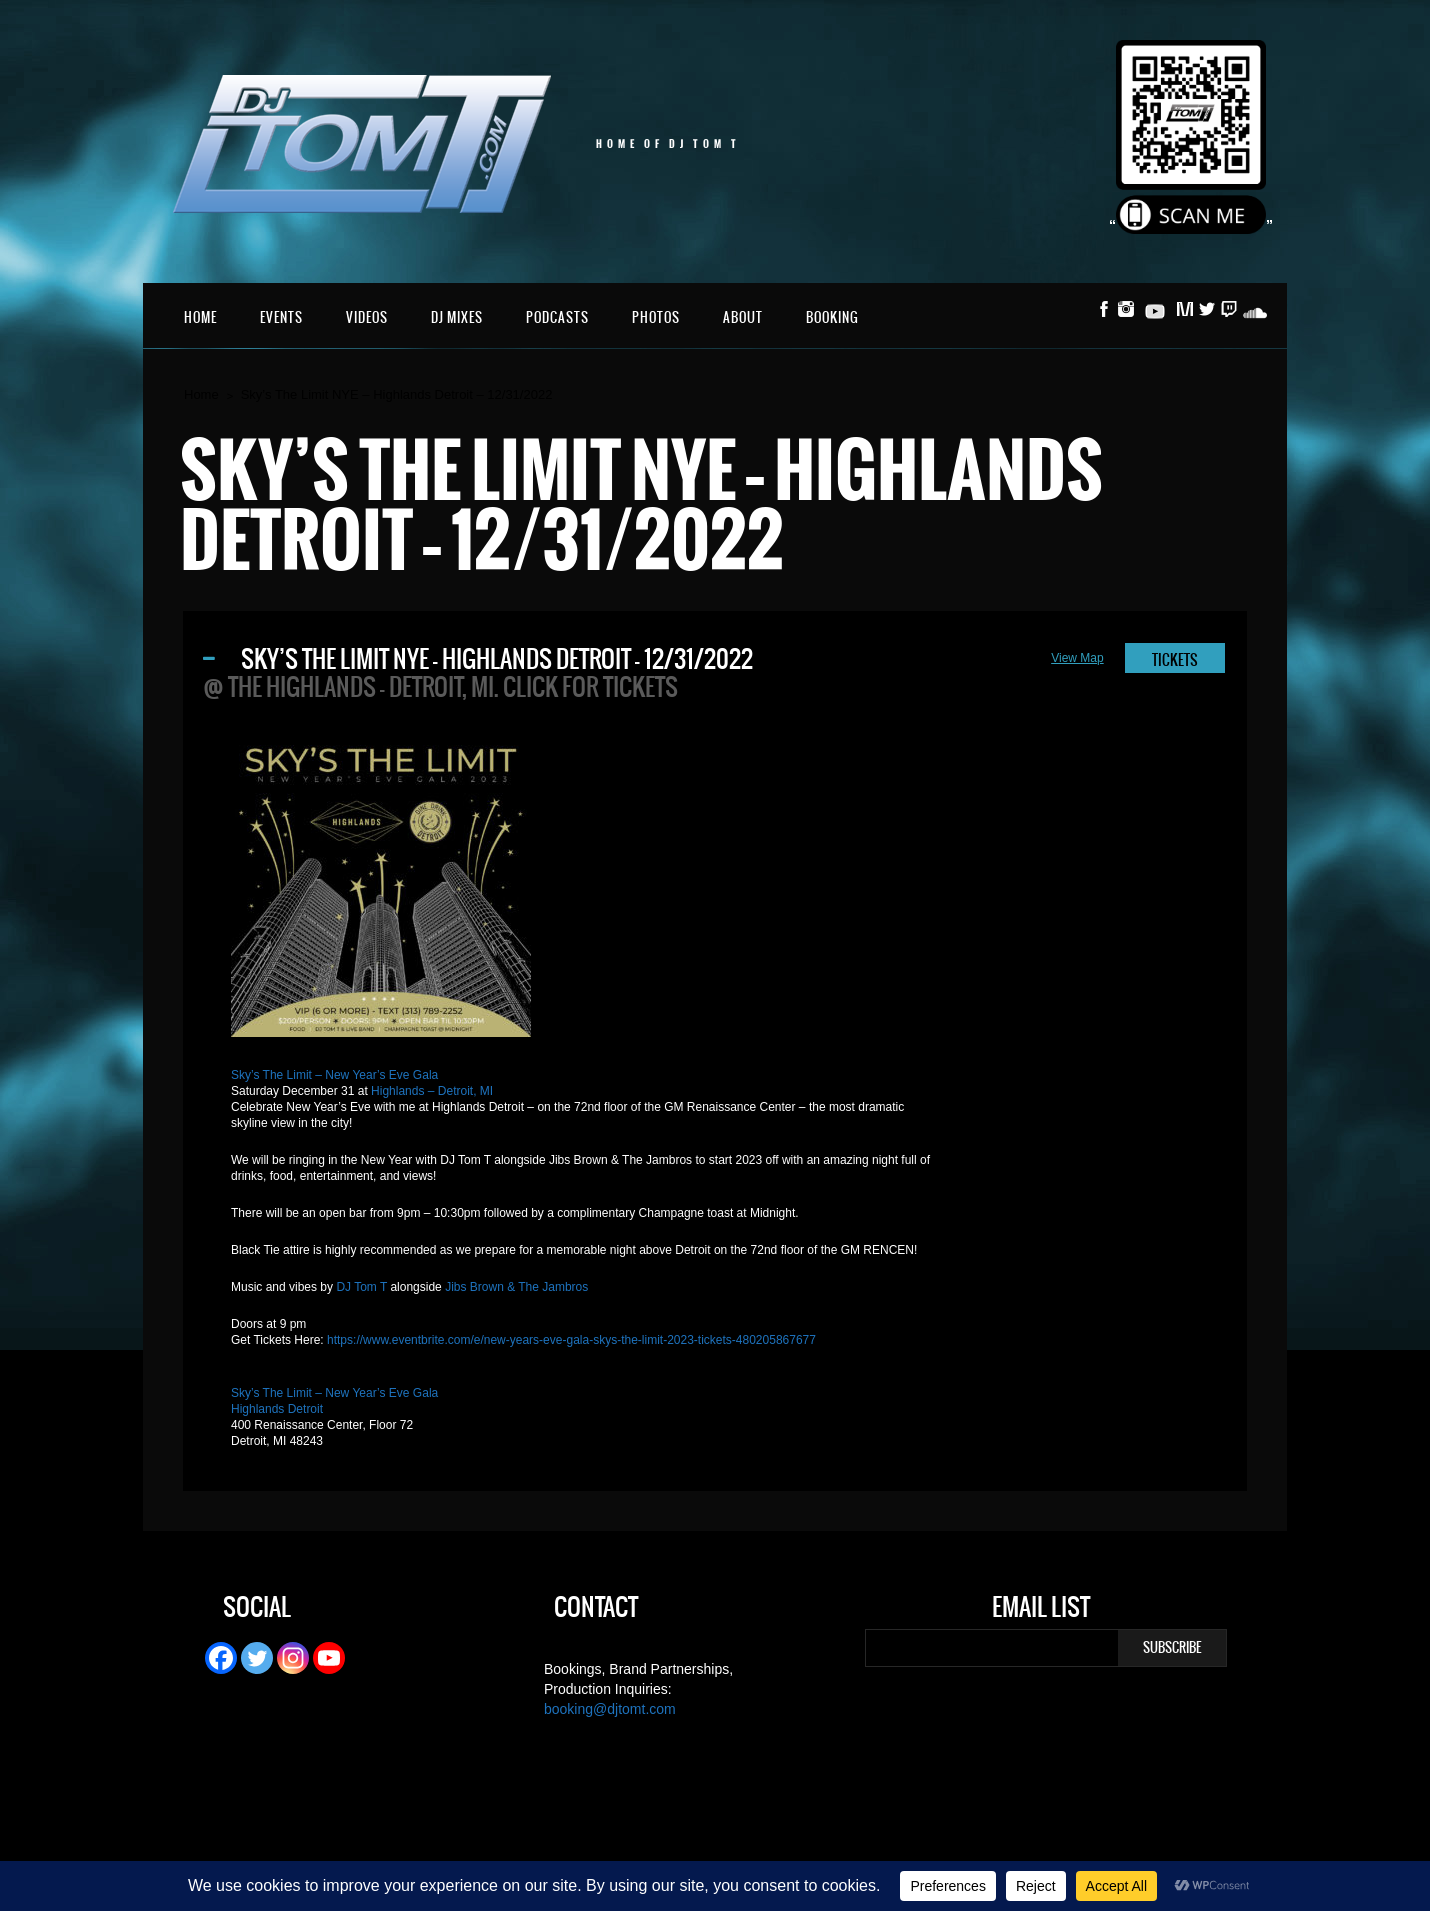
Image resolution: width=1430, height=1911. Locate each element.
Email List (1041, 1610)
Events (281, 317)
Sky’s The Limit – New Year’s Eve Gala (334, 1075)
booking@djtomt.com (610, 1709)
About (743, 317)
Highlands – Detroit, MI (432, 1091)
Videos (367, 317)
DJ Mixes (457, 317)
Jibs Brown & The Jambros (516, 1287)
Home (200, 317)
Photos (656, 317)
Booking (832, 317)
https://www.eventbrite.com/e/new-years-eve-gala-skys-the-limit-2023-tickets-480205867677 (571, 1340)
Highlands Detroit (277, 1409)
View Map (1077, 658)
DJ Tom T (361, 1287)
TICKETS (1175, 660)
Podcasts (557, 317)
